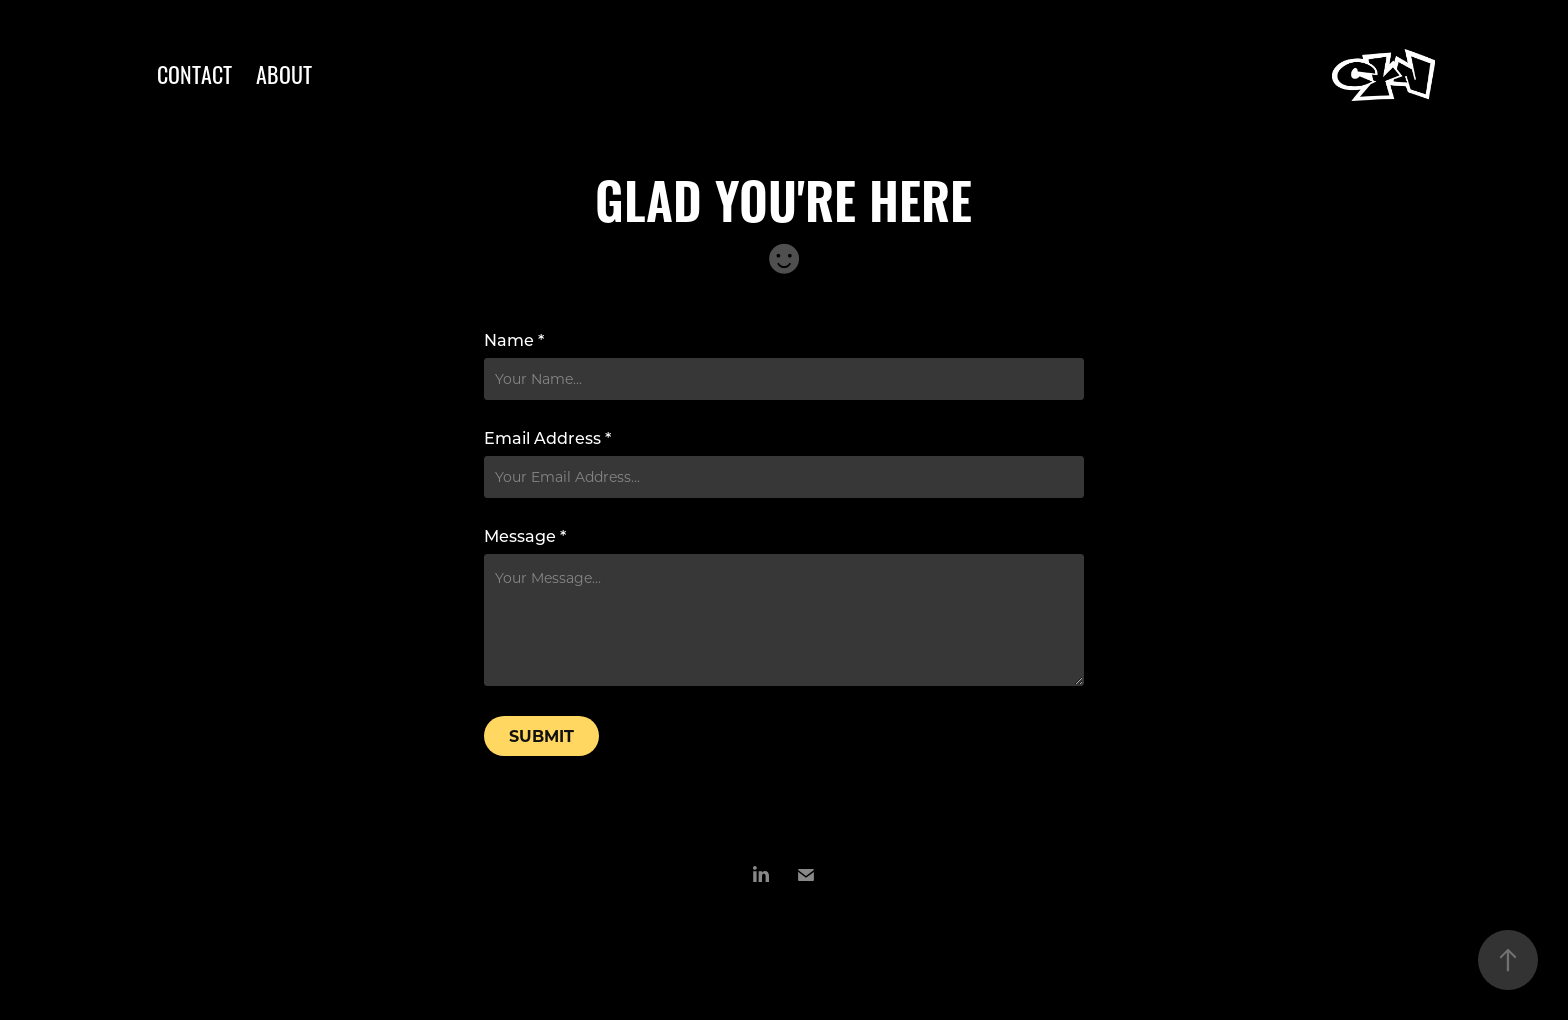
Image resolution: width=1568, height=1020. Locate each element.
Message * (525, 536)
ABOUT (284, 72)
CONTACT (194, 72)
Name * (514, 340)
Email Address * (547, 438)
